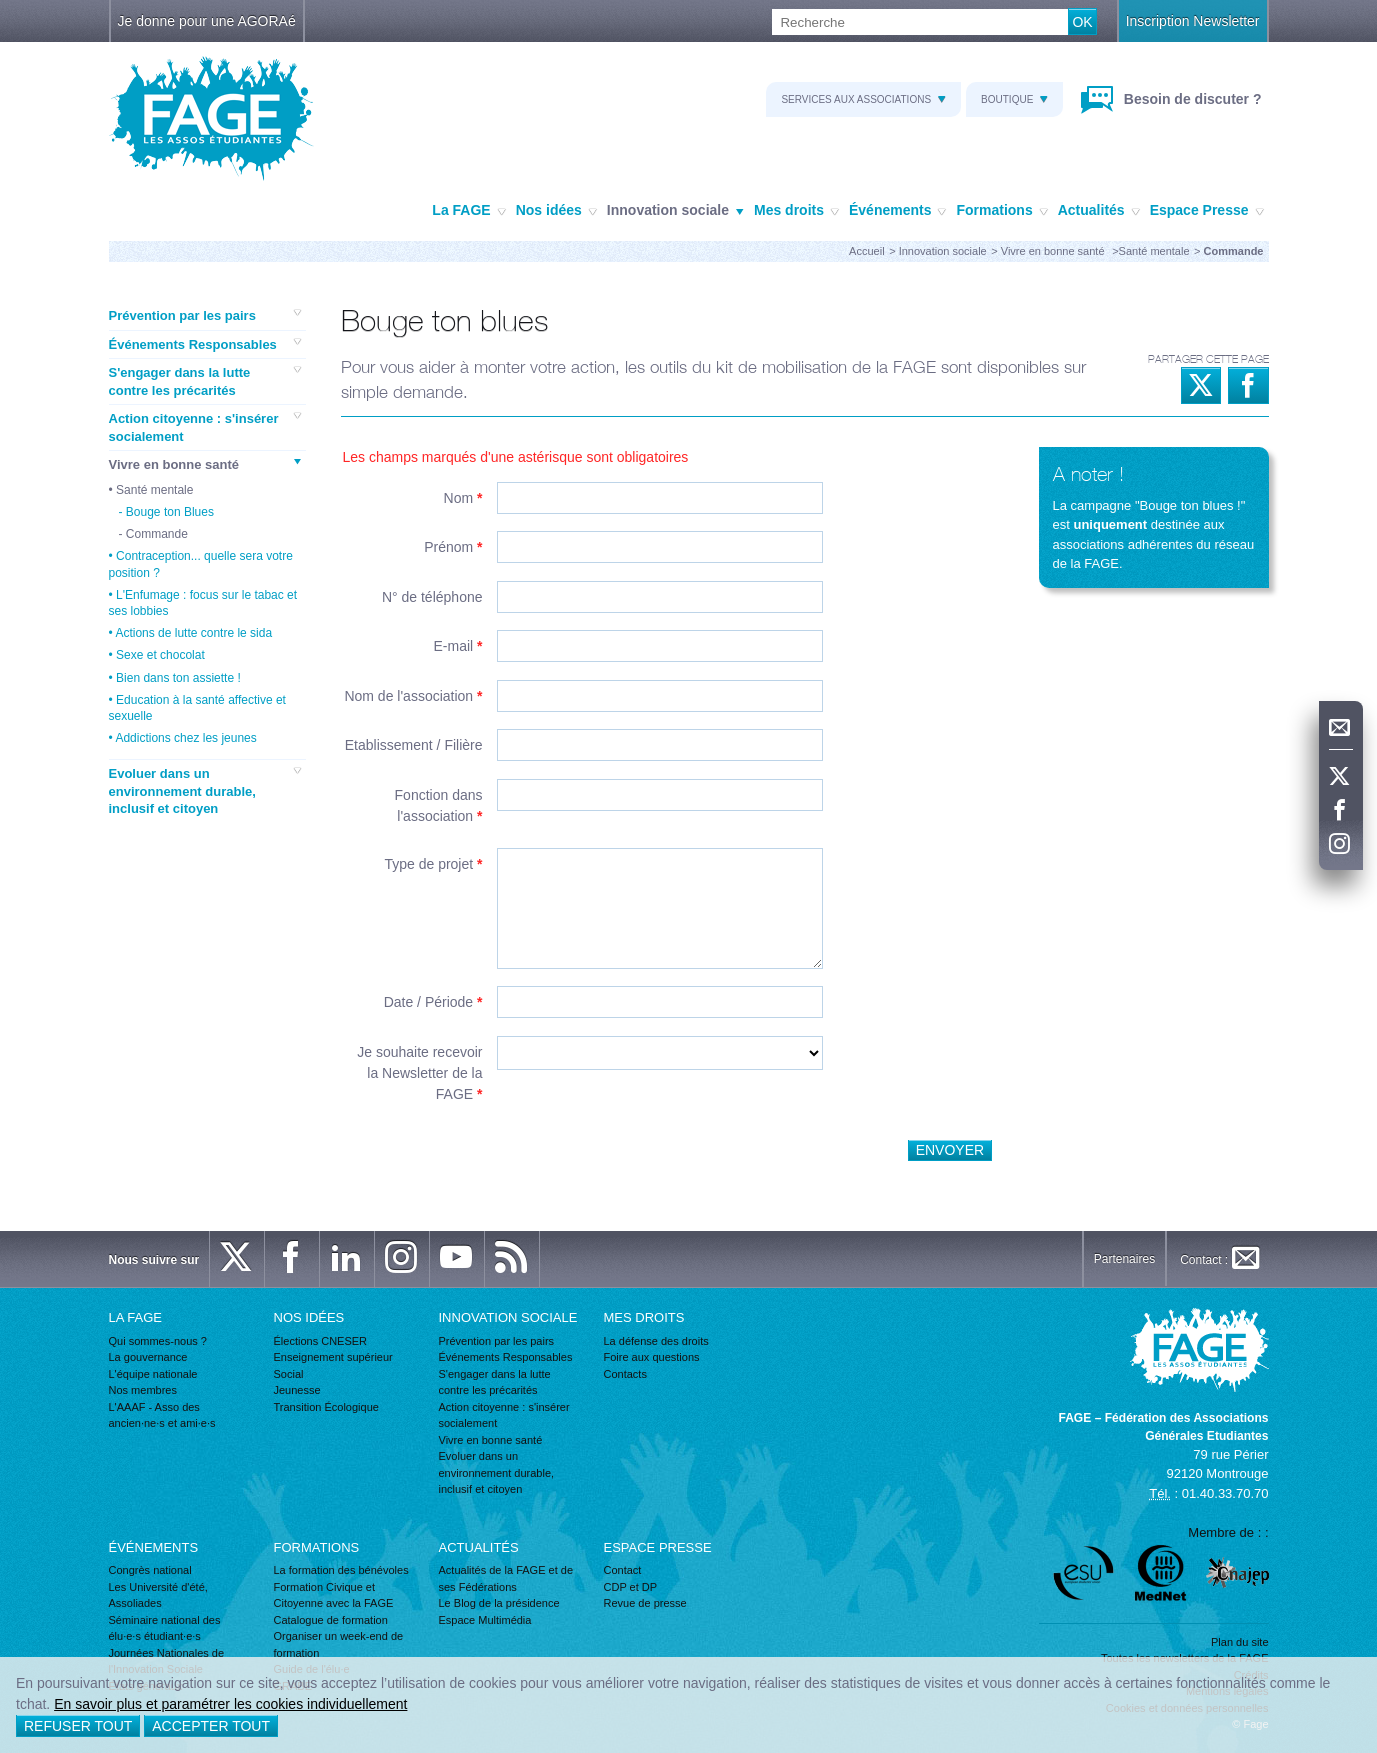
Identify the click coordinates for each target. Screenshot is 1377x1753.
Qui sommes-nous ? (158, 1341)
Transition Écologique (326, 1407)
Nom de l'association (413, 696)
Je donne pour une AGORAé (207, 21)
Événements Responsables (205, 344)
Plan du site (1239, 1642)
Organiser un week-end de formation (339, 1644)
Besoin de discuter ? (1191, 99)
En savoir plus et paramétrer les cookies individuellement (230, 1704)
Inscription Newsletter (1193, 21)
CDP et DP (631, 1587)
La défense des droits (656, 1341)
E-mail (457, 646)
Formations (1001, 211)
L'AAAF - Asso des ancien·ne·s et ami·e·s (162, 1415)
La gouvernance (148, 1357)
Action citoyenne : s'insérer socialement (205, 427)
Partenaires (1124, 1259)
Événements (897, 211)
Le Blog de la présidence (499, 1603)
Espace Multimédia (485, 1620)
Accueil (866, 251)
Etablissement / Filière (414, 745)
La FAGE (468, 211)
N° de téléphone (432, 597)
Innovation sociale (675, 211)
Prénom (453, 547)
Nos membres (143, 1390)
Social (289, 1374)
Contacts (625, 1374)
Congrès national (150, 1570)
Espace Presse (1207, 211)
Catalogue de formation (331, 1620)
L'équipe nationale (153, 1374)
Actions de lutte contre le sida (193, 633)
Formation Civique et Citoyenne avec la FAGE (334, 1595)
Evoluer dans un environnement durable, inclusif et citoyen (205, 790)
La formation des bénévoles (341, 1570)
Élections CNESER (321, 1341)
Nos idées (556, 211)
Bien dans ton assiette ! (178, 678)
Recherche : (0, 9)
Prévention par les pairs (205, 315)
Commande (157, 534)
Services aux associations (863, 99)
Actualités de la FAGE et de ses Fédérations (506, 1578)
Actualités (1099, 211)
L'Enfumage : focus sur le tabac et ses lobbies (203, 603)
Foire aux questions (652, 1357)
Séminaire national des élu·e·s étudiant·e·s (165, 1628)
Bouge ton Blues (170, 512)
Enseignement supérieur (333, 1357)
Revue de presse (645, 1603)
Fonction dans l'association (439, 805)
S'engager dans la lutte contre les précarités (205, 381)
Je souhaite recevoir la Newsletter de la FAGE (419, 1073)
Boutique (1014, 99)
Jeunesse (297, 1390)
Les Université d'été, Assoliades (158, 1595)
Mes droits (796, 211)
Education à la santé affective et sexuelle (197, 708)
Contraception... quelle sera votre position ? (201, 564)
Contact (623, 1570)
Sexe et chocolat (160, 655)
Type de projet (433, 864)
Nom (463, 498)
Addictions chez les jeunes (185, 738)
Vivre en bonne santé (1054, 251)
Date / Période (433, 1002)
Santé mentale (1154, 251)
